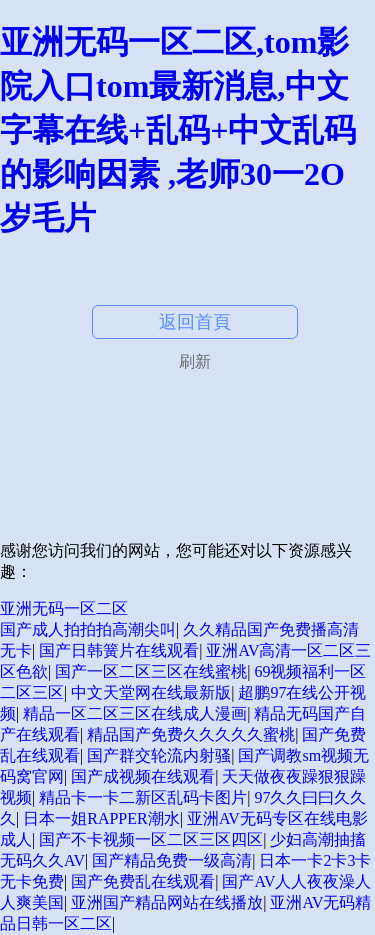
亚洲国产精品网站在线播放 (167, 902)
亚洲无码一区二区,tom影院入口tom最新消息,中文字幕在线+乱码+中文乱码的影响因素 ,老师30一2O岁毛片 (178, 130)
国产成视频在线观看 (143, 776)
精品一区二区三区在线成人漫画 (135, 713)
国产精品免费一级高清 (172, 860)
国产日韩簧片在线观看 (119, 650)
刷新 (195, 361)
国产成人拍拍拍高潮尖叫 (88, 629)
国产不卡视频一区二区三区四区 (151, 839)
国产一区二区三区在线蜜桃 (151, 671)
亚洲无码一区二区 (64, 608)
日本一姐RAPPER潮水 (101, 818)
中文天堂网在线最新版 (151, 692)
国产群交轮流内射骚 (159, 755)
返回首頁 (195, 322)
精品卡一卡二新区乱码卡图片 (143, 797)
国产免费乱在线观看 (143, 881)
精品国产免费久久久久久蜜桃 (191, 734)
